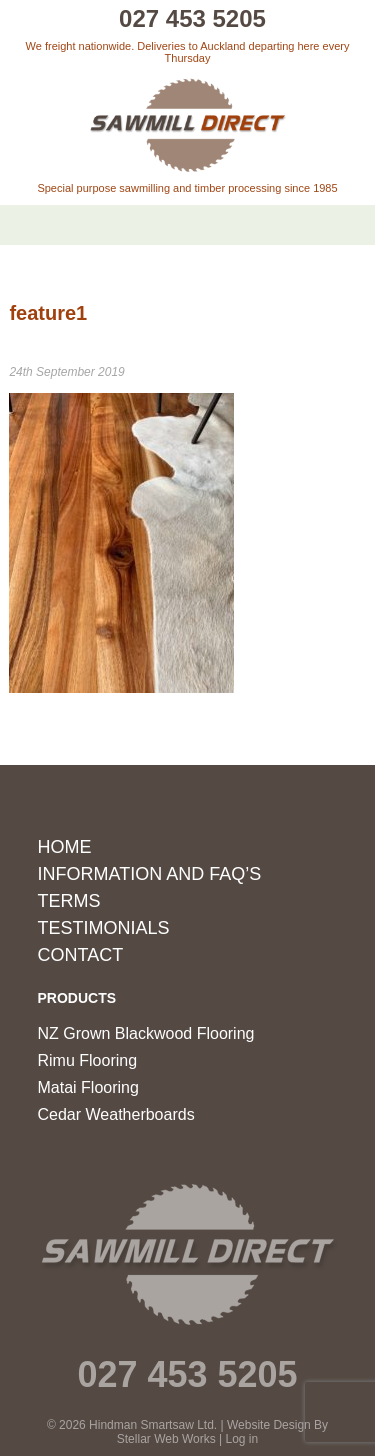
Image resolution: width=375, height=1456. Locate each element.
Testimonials (104, 928)
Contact (81, 955)
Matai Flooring (88, 1087)
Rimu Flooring (88, 1060)
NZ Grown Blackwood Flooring (146, 1033)
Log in (242, 1439)
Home (65, 847)
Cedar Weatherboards (116, 1114)
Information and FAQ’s (150, 874)
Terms (69, 901)
